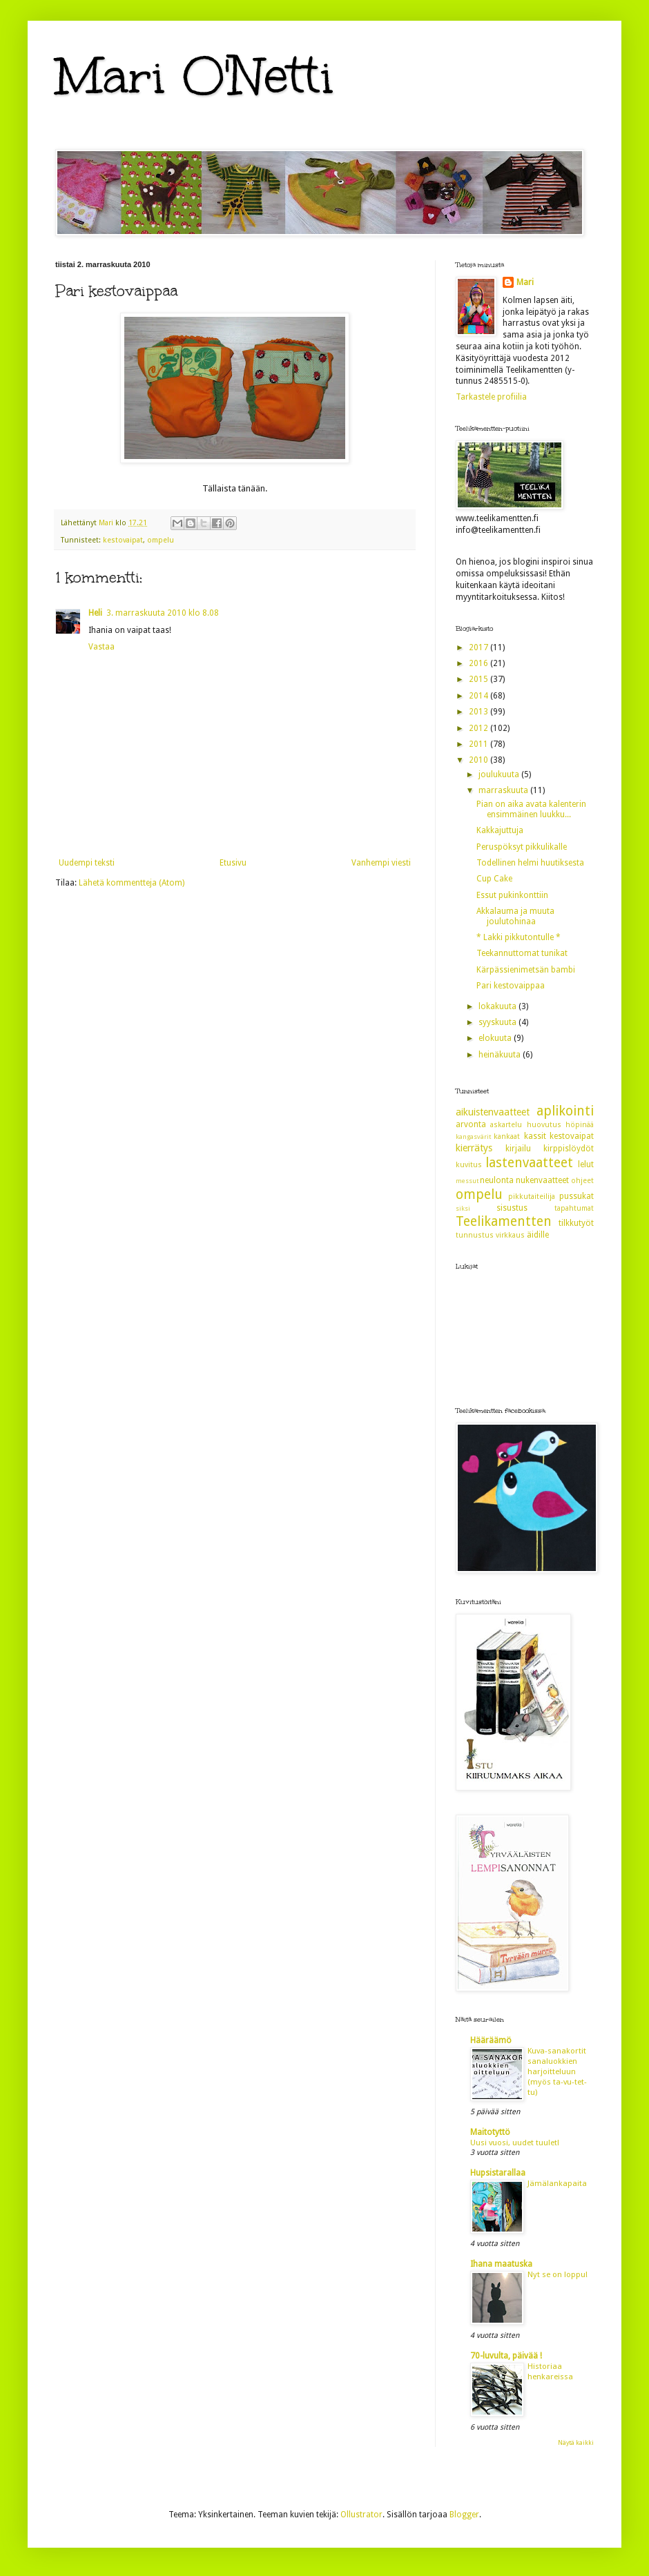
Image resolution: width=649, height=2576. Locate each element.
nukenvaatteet (542, 1180)
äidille (538, 1235)
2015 (479, 679)
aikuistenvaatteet (493, 1112)
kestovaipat (123, 540)
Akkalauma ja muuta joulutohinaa (515, 916)
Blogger (464, 2514)
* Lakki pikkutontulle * (518, 937)
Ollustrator (361, 2514)
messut (467, 1180)
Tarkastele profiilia (491, 397)
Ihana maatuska (501, 2264)
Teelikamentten (504, 1221)
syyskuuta (498, 1022)
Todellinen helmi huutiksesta (530, 863)
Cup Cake (494, 879)
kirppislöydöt (568, 1148)
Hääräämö (491, 2040)
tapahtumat (574, 1208)
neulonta (497, 1180)
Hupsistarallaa (497, 2173)
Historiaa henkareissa (550, 2371)
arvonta (471, 1124)
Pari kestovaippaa (510, 986)
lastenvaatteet (529, 1163)
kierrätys (474, 1147)
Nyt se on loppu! (557, 2274)
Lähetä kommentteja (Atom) (131, 883)
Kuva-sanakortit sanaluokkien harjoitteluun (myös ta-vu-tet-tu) (557, 2071)
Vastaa (101, 647)
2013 (479, 711)
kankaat (507, 1136)
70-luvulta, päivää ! (506, 2356)
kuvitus (469, 1164)
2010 (479, 760)
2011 (479, 744)
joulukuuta (499, 774)
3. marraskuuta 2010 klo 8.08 (162, 613)
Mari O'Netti (194, 76)
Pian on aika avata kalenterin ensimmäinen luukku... (531, 809)
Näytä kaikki (576, 2442)
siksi (463, 1208)
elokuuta (496, 1038)
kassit (535, 1136)
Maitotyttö (490, 2132)
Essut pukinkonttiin (512, 895)
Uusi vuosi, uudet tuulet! (514, 2142)
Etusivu (233, 863)
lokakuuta (498, 1006)
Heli (95, 613)
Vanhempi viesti (381, 863)
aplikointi (565, 1111)
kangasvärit (473, 1136)
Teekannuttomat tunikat (522, 953)
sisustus (511, 1208)
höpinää (579, 1124)
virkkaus (510, 1235)
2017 (479, 647)
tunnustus (475, 1235)
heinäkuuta (500, 1055)
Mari (525, 282)
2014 (479, 696)
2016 (479, 663)
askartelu (506, 1124)
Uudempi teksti (87, 863)
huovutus (544, 1124)
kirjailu (518, 1148)
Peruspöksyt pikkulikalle (521, 847)
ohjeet (582, 1180)
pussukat (576, 1196)
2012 (479, 728)
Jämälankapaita (557, 2183)
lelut (586, 1164)
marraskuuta (504, 790)
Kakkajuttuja (499, 830)
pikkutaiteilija (531, 1196)
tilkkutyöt (576, 1223)
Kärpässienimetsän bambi (525, 970)
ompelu (160, 540)
